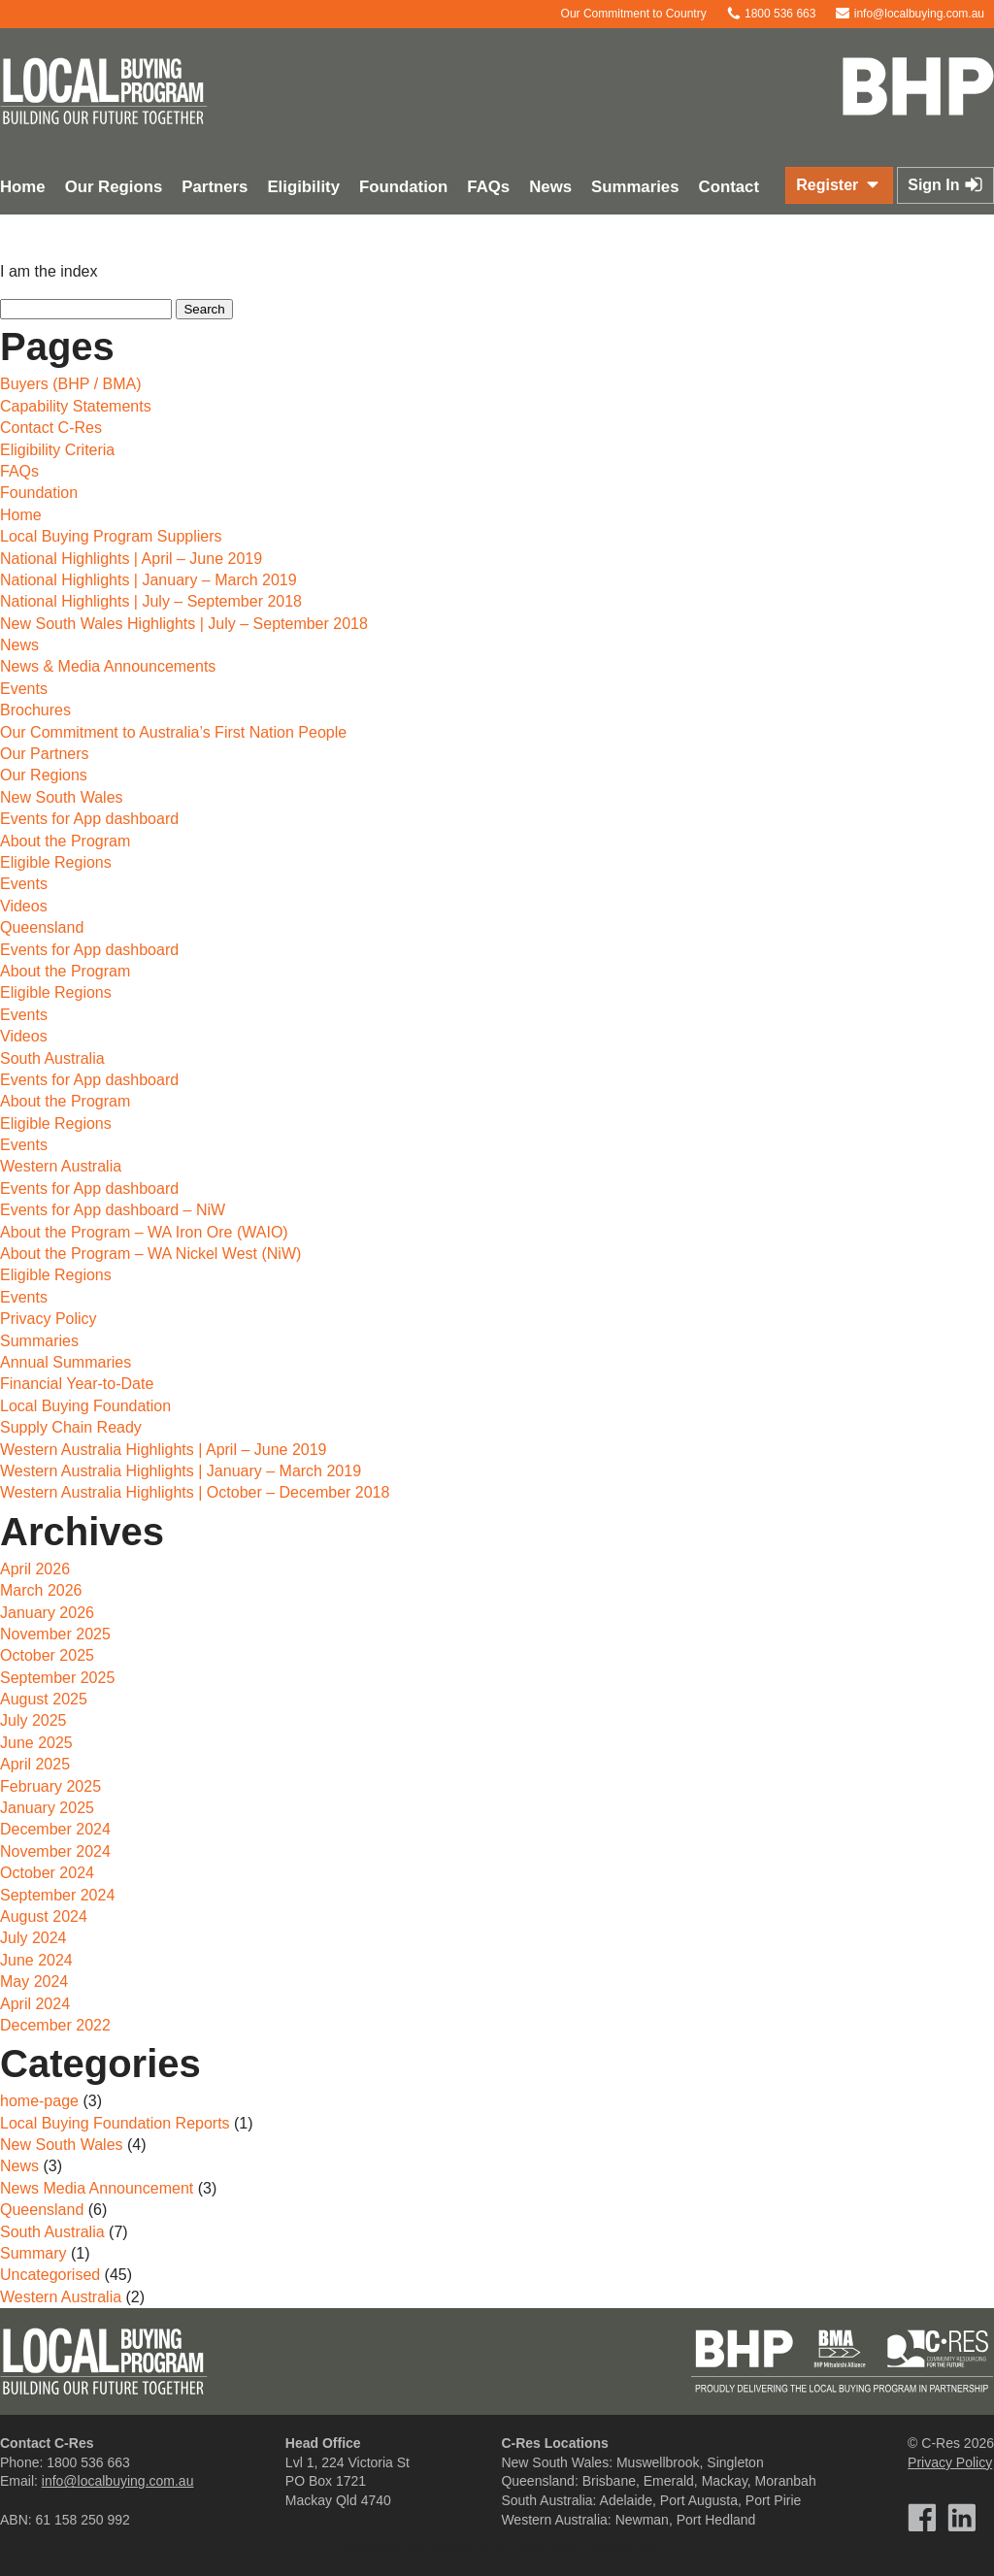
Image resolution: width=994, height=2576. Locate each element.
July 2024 (33, 1938)
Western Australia (60, 1166)
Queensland (41, 927)
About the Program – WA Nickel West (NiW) (150, 1253)
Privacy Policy (48, 1318)
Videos (24, 906)
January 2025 (47, 1808)
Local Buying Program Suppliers (111, 536)
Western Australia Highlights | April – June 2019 (163, 1449)
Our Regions (114, 187)
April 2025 (35, 1764)
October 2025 (47, 1655)
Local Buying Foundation (85, 1406)
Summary (33, 2253)
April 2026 (35, 1569)
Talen (530, 2547)
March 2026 (41, 1590)
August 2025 (43, 1699)
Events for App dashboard (89, 818)
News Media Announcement (96, 2188)
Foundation (403, 187)
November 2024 (55, 1851)
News (550, 187)
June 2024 (36, 1960)
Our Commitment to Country (624, 13)
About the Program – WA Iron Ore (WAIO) (144, 1232)
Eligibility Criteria (57, 450)
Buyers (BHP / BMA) (71, 384)
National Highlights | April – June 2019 (131, 558)
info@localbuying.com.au (909, 13)
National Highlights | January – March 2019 (148, 580)
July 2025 (33, 1720)
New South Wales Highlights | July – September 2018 (184, 623)
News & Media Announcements (107, 666)
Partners (215, 187)
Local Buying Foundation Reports (115, 2123)
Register (838, 184)
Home (21, 515)
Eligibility (303, 187)
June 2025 (36, 1742)
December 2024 (55, 1829)
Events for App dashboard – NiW (112, 1210)
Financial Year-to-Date (76, 1383)
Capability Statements (75, 406)
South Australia (52, 1058)
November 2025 (55, 1634)
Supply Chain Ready (71, 1427)
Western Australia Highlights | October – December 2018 (194, 1492)
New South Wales (61, 797)
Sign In (945, 184)
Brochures (35, 710)
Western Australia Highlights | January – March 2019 (180, 1471)
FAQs (488, 187)
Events (24, 688)
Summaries (635, 187)
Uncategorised (50, 2274)
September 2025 (57, 1677)
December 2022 (55, 2025)
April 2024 (35, 2004)
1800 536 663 (771, 13)
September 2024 (57, 1895)
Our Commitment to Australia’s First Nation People (173, 732)
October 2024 (47, 1873)
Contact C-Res (51, 427)
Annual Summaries (65, 1362)
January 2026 (47, 1612)
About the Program (65, 841)
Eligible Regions (56, 862)
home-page (39, 2101)
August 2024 (43, 1916)
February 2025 (50, 1786)
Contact (729, 187)
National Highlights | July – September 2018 (151, 601)
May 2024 (34, 1981)
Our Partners (44, 753)
